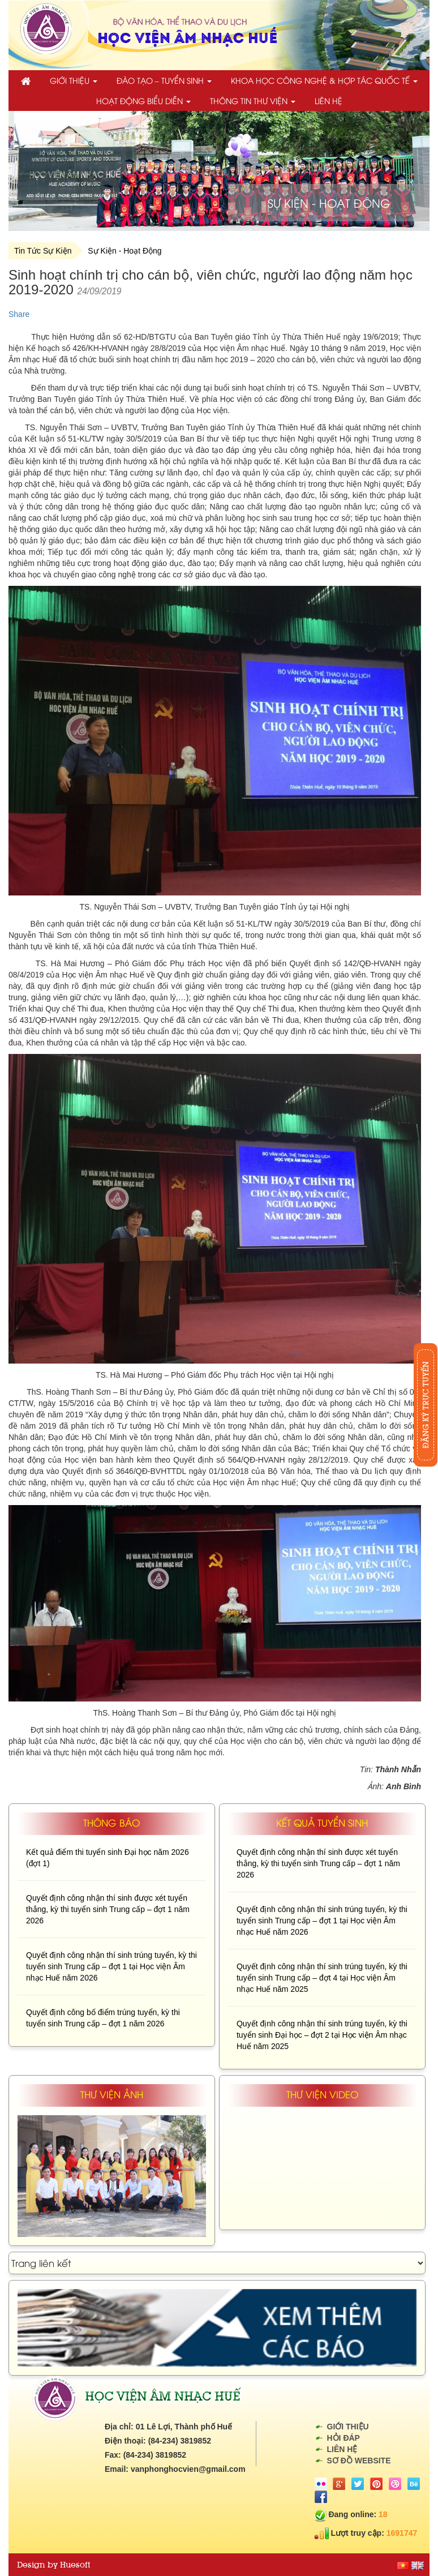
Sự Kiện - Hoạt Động (124, 250)
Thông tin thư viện (252, 100)
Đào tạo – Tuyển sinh (164, 80)
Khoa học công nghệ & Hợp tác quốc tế (324, 80)
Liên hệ (328, 100)
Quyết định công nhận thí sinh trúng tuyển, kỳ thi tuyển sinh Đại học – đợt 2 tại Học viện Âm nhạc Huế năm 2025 (322, 2035)
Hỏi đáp (343, 2437)
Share (18, 314)
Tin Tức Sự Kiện (42, 250)
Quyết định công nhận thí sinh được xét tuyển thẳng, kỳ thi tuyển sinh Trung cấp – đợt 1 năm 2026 (108, 1909)
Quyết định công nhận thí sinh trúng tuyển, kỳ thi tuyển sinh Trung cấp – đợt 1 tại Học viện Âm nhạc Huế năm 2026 (111, 1966)
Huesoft (75, 2565)
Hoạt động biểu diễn (143, 100)
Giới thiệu (73, 80)
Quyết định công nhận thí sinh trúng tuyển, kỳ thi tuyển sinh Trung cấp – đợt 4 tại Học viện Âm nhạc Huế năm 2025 (322, 1978)
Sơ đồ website (359, 2460)
